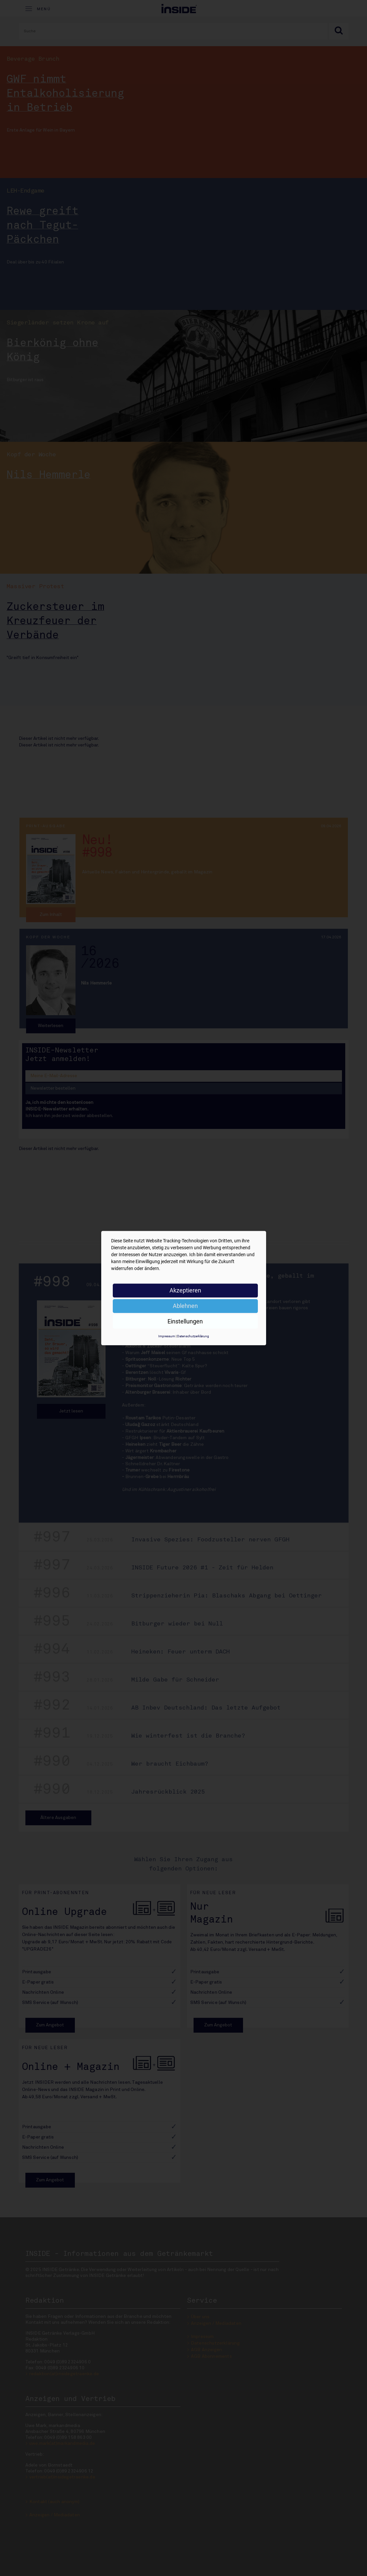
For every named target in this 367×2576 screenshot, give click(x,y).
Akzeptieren (185, 1290)
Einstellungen (185, 1321)
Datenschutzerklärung (193, 1336)
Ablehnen (185, 1305)
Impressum (166, 1336)
